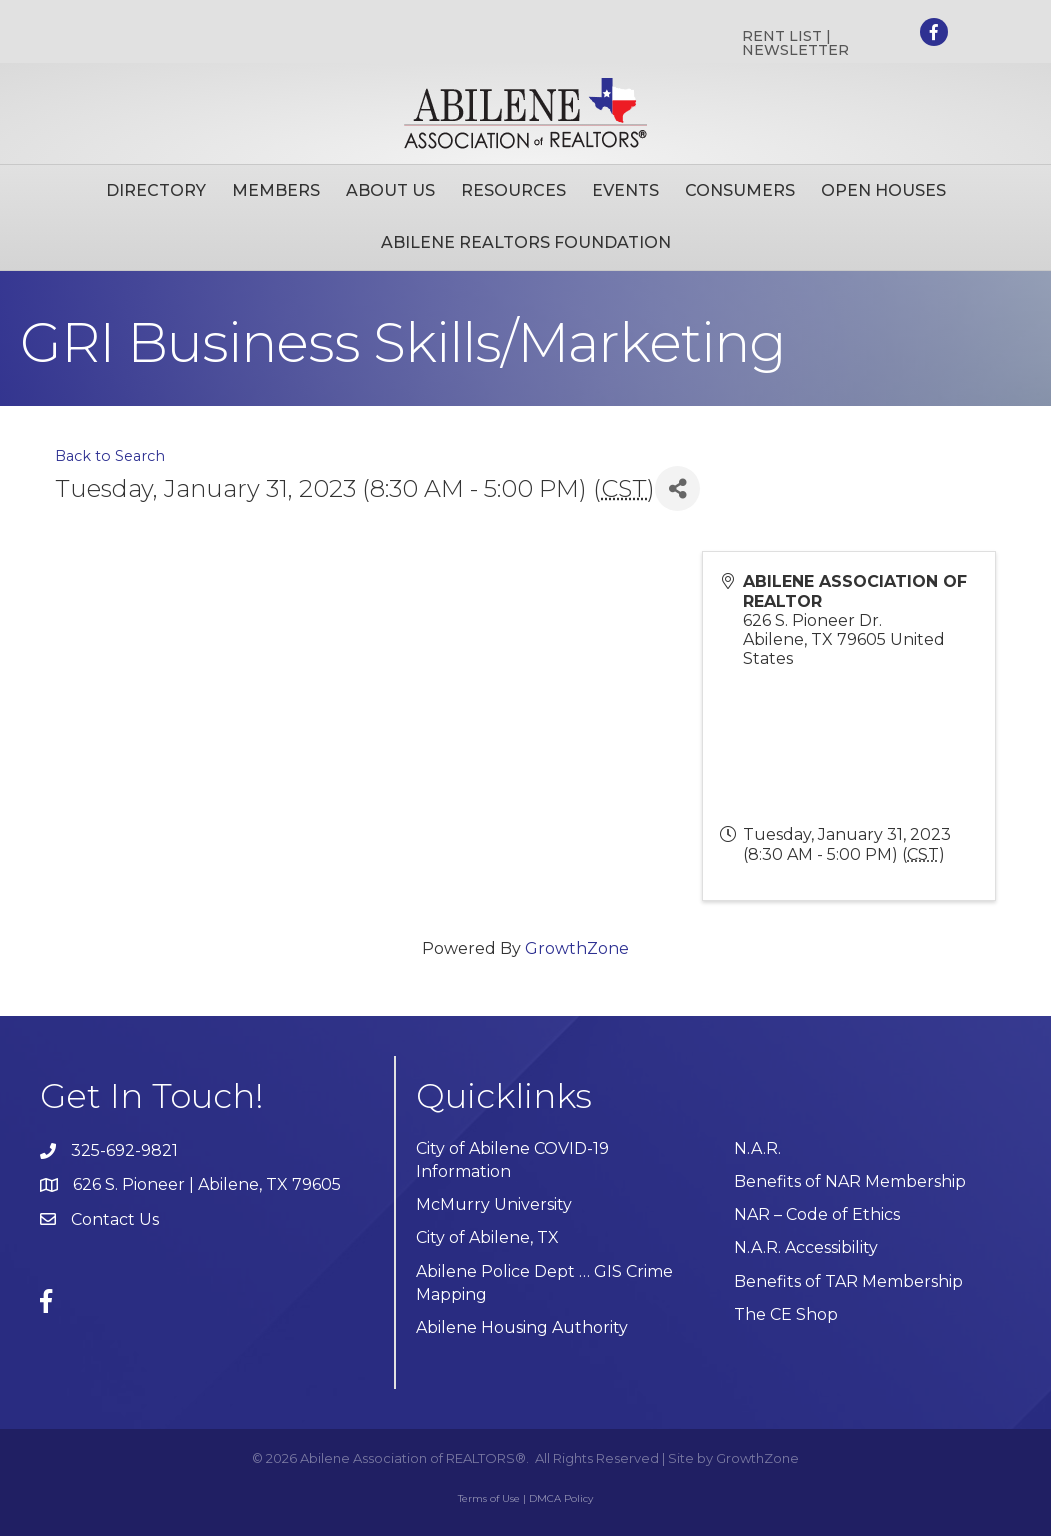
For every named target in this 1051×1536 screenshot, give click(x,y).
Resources (513, 190)
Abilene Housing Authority (522, 1327)
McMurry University (494, 1204)
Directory (156, 190)
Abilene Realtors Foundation (526, 242)
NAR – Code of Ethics (817, 1214)
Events (625, 190)
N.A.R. (757, 1148)
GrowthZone (577, 948)
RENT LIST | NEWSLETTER (795, 43)
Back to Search (110, 456)
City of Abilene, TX (487, 1237)
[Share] (677, 488)
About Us (390, 190)
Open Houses (883, 190)
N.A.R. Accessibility (808, 1247)
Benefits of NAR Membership (850, 1181)
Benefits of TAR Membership (848, 1281)
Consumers (740, 190)
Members (276, 190)
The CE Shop (786, 1314)
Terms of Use (489, 1498)
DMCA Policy (561, 1498)
